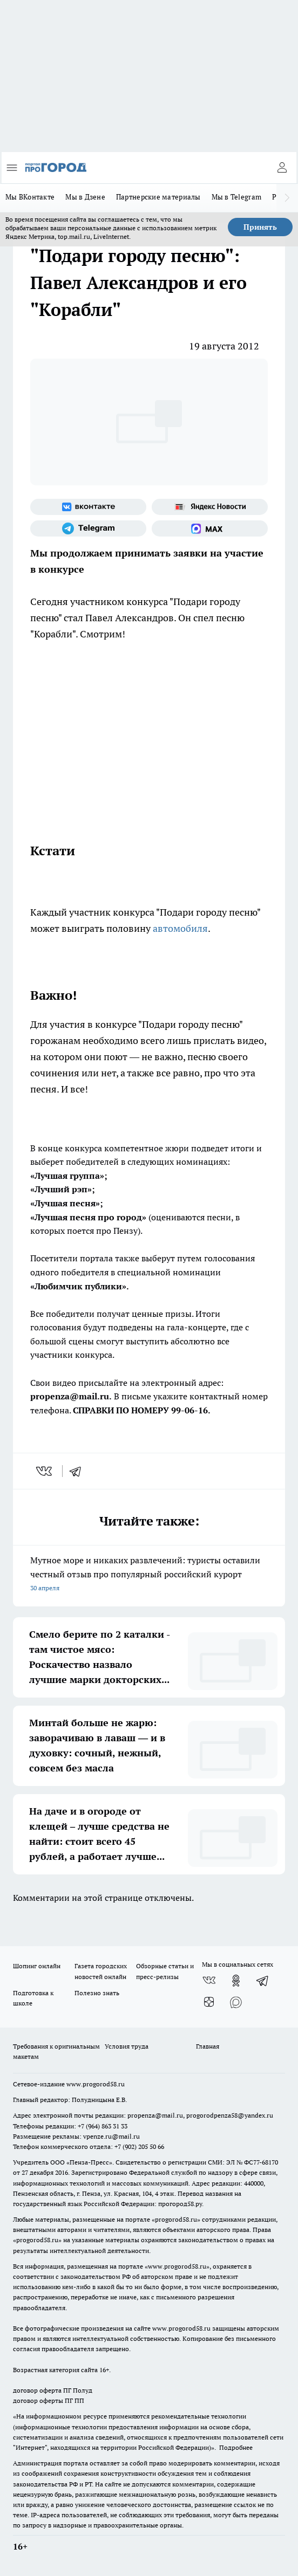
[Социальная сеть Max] (210, 528)
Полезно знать (96, 1993)
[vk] (45, 1471)
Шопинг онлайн (36, 1966)
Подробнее (236, 2447)
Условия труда (126, 2046)
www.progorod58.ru (95, 2084)
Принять (260, 227)
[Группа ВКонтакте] (88, 507)
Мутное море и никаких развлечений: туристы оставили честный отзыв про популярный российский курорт (149, 1575)
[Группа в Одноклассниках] (235, 1980)
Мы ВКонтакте (30, 197)
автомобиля (180, 928)
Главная (207, 2046)
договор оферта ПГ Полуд (52, 2390)
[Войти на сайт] (282, 167)
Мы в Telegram (237, 197)
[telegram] (79, 1471)
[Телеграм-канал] (88, 528)
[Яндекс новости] (210, 507)
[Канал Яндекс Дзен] (208, 2002)
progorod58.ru (176, 2219)
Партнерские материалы (158, 197)
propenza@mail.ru (155, 2115)
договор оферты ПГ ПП (48, 2400)
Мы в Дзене (85, 197)
